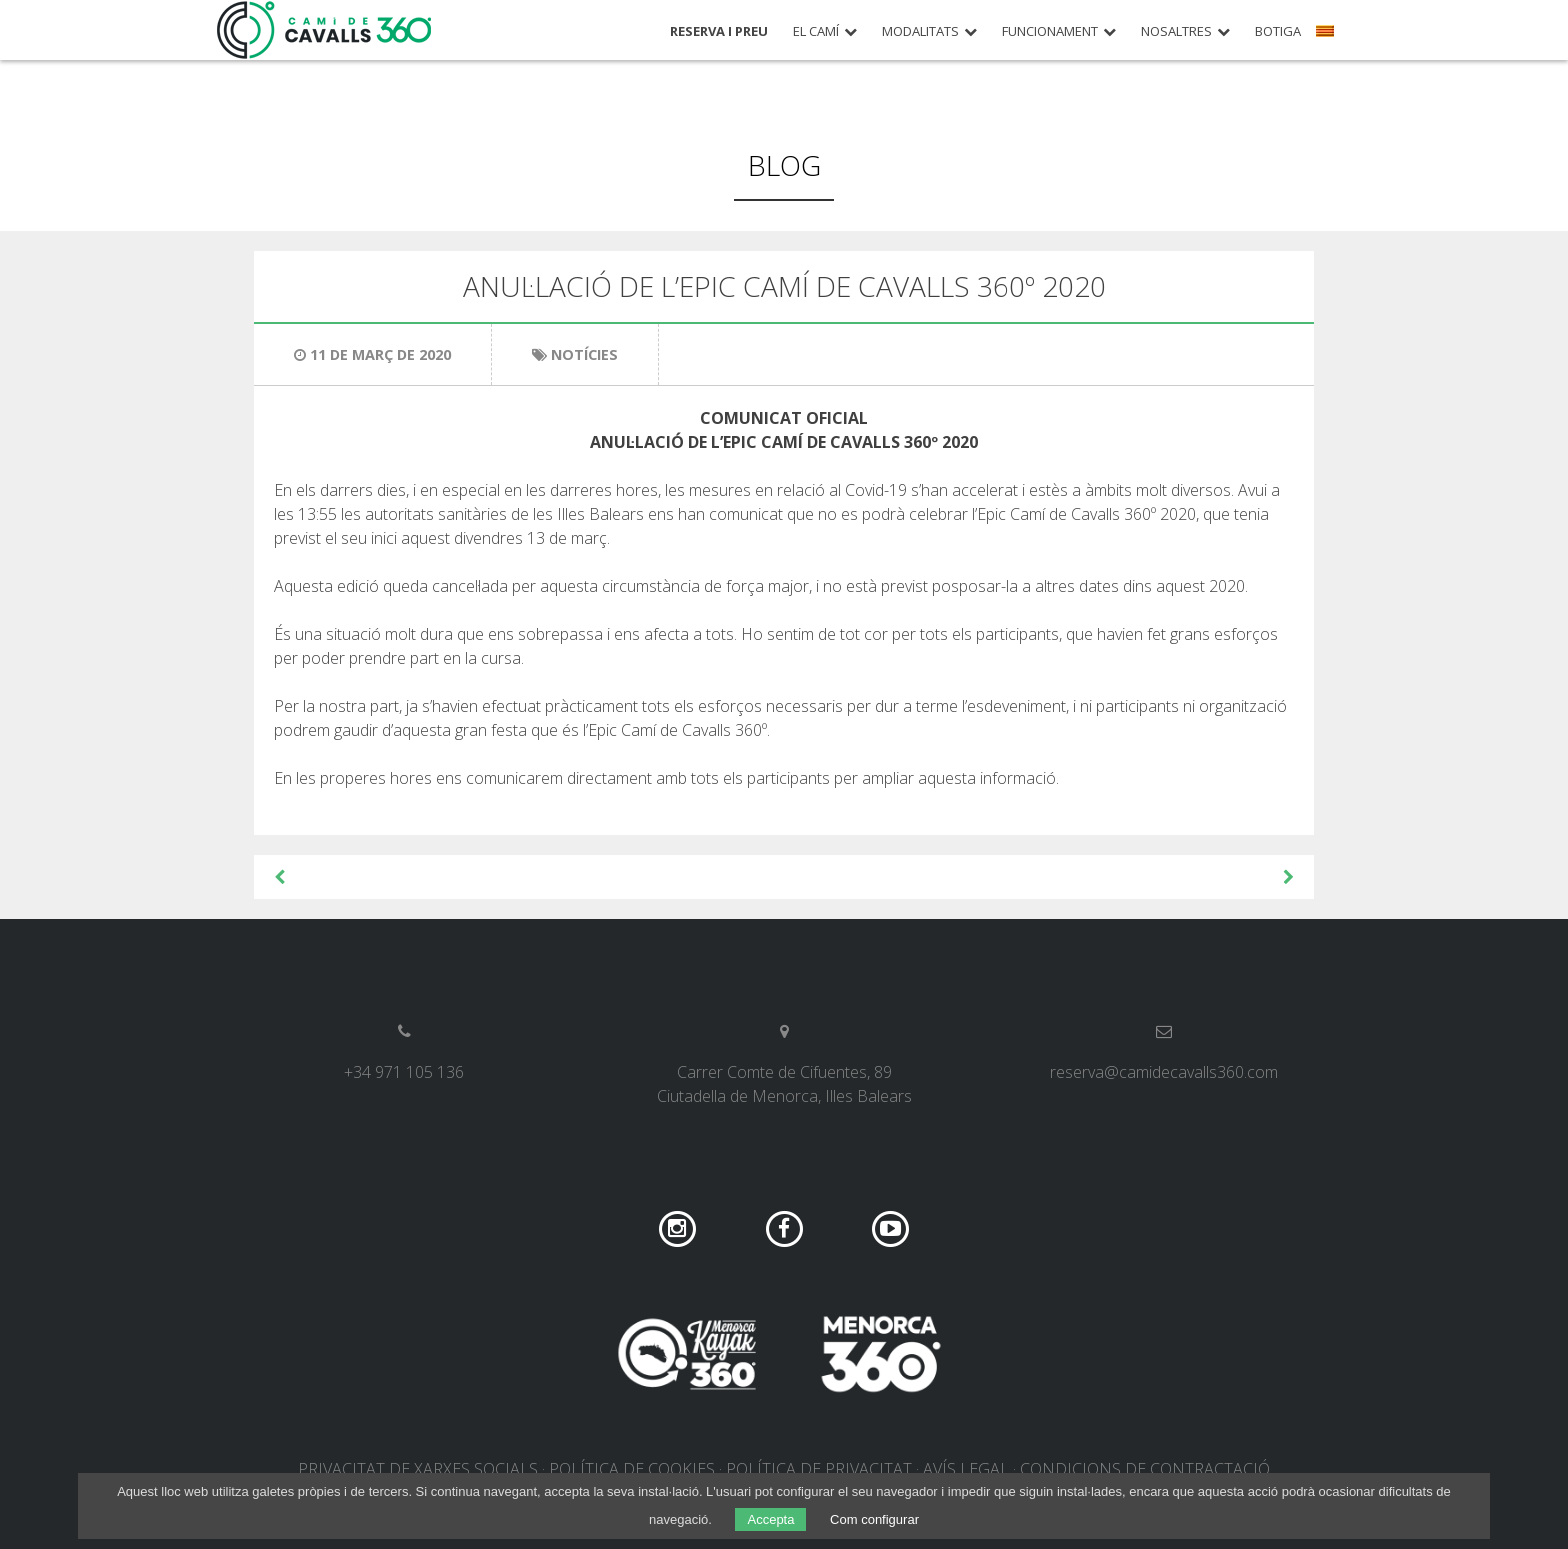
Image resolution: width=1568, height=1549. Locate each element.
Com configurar (874, 1519)
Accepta (770, 1519)
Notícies (584, 354)
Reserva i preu (719, 31)
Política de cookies (632, 1469)
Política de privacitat (819, 1469)
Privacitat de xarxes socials (418, 1469)
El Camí (816, 31)
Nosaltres (1176, 31)
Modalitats (920, 31)
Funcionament (1050, 31)
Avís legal (966, 1469)
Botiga (1278, 31)
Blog (784, 165)
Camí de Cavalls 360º (325, 30)
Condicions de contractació (1145, 1469)
